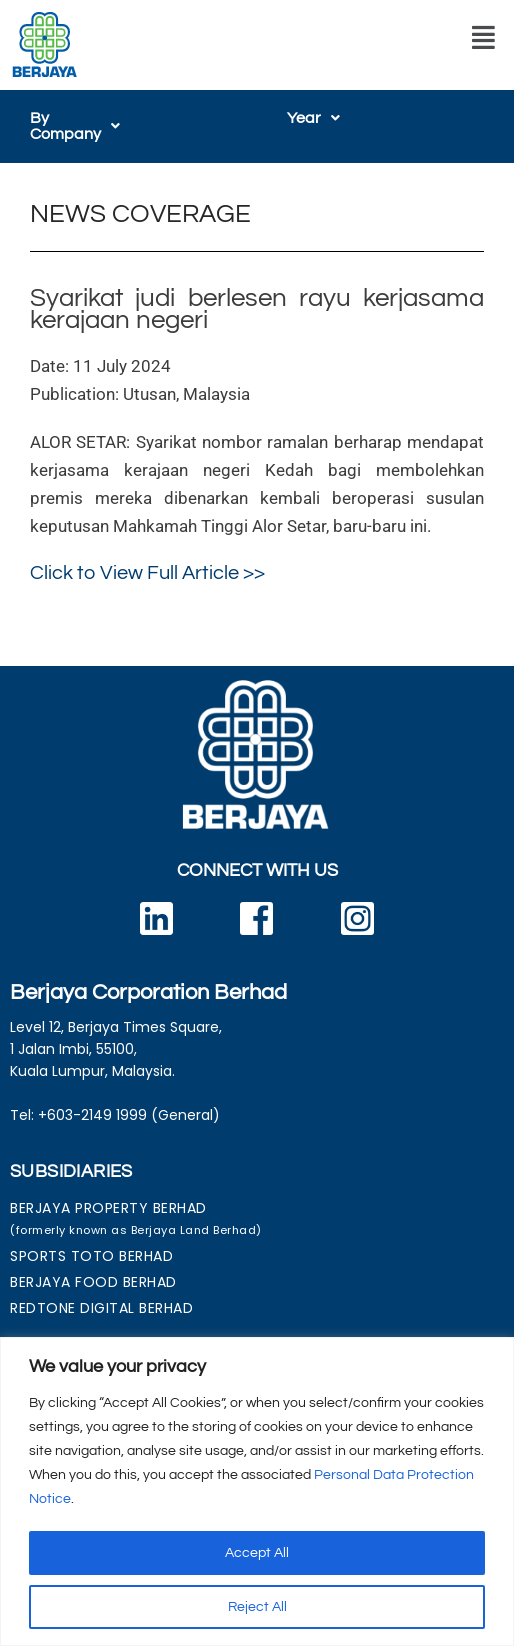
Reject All (257, 1607)
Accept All (257, 1553)
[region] (257, 1491)
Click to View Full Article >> (147, 557)
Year (313, 118)
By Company (86, 118)
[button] (483, 38)
